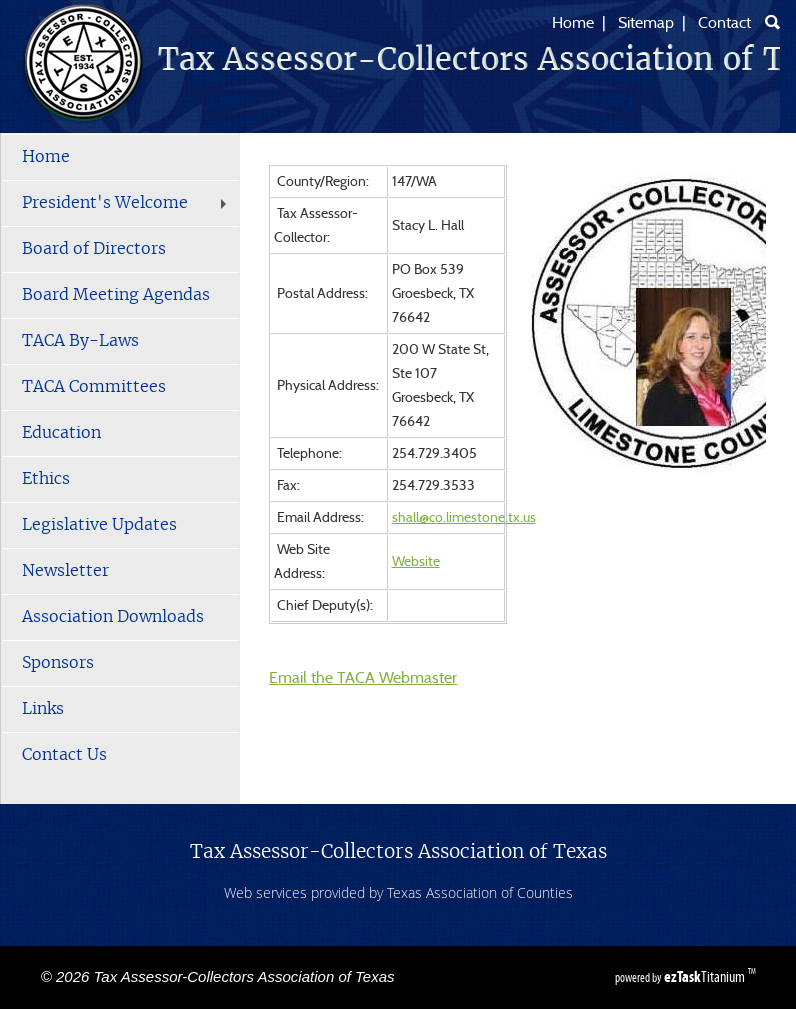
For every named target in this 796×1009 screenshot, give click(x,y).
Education (61, 433)
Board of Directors (94, 249)
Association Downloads (113, 617)
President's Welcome (126, 203)
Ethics (46, 479)
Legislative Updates (99, 525)
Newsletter (65, 571)
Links (43, 709)
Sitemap (646, 23)
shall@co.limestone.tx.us (464, 518)
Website (416, 562)
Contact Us (64, 755)
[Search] (772, 22)
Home (573, 23)
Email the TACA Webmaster (363, 678)
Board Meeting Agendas (116, 295)
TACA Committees (94, 387)
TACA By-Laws (80, 341)
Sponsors (58, 663)
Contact (724, 23)
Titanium (706, 976)
